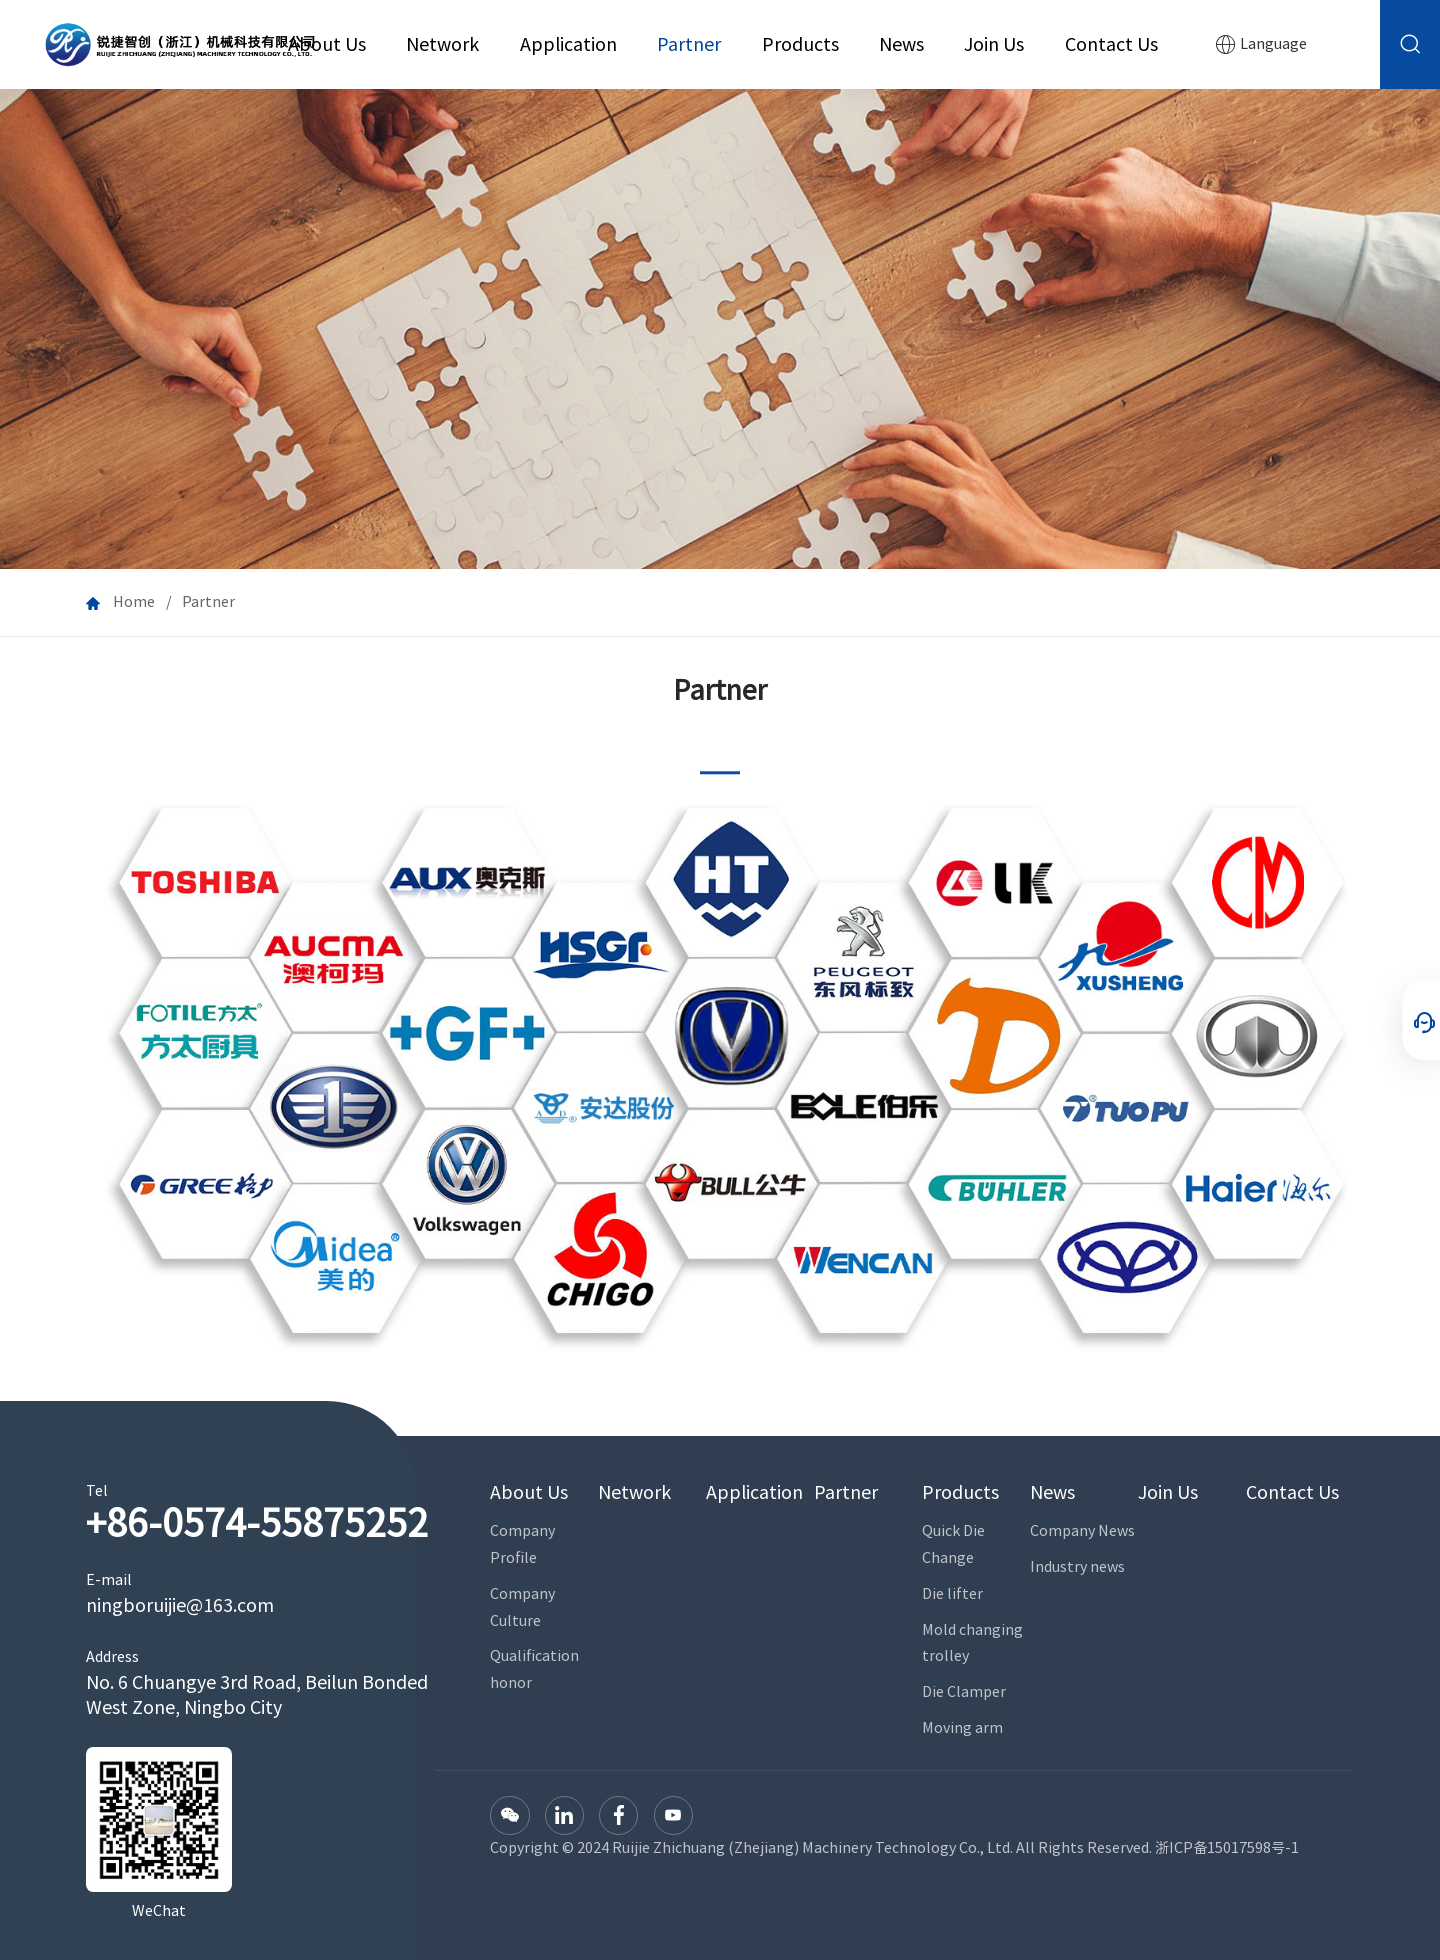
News (901, 44)
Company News (1082, 1530)
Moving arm (962, 1727)
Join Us (994, 44)
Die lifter (952, 1593)
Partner (689, 44)
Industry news (1077, 1566)
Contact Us (1111, 44)
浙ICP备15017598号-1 (1227, 1847)
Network (442, 44)
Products (800, 44)
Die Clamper (964, 1691)
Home (134, 601)
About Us (327, 44)
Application (568, 44)
